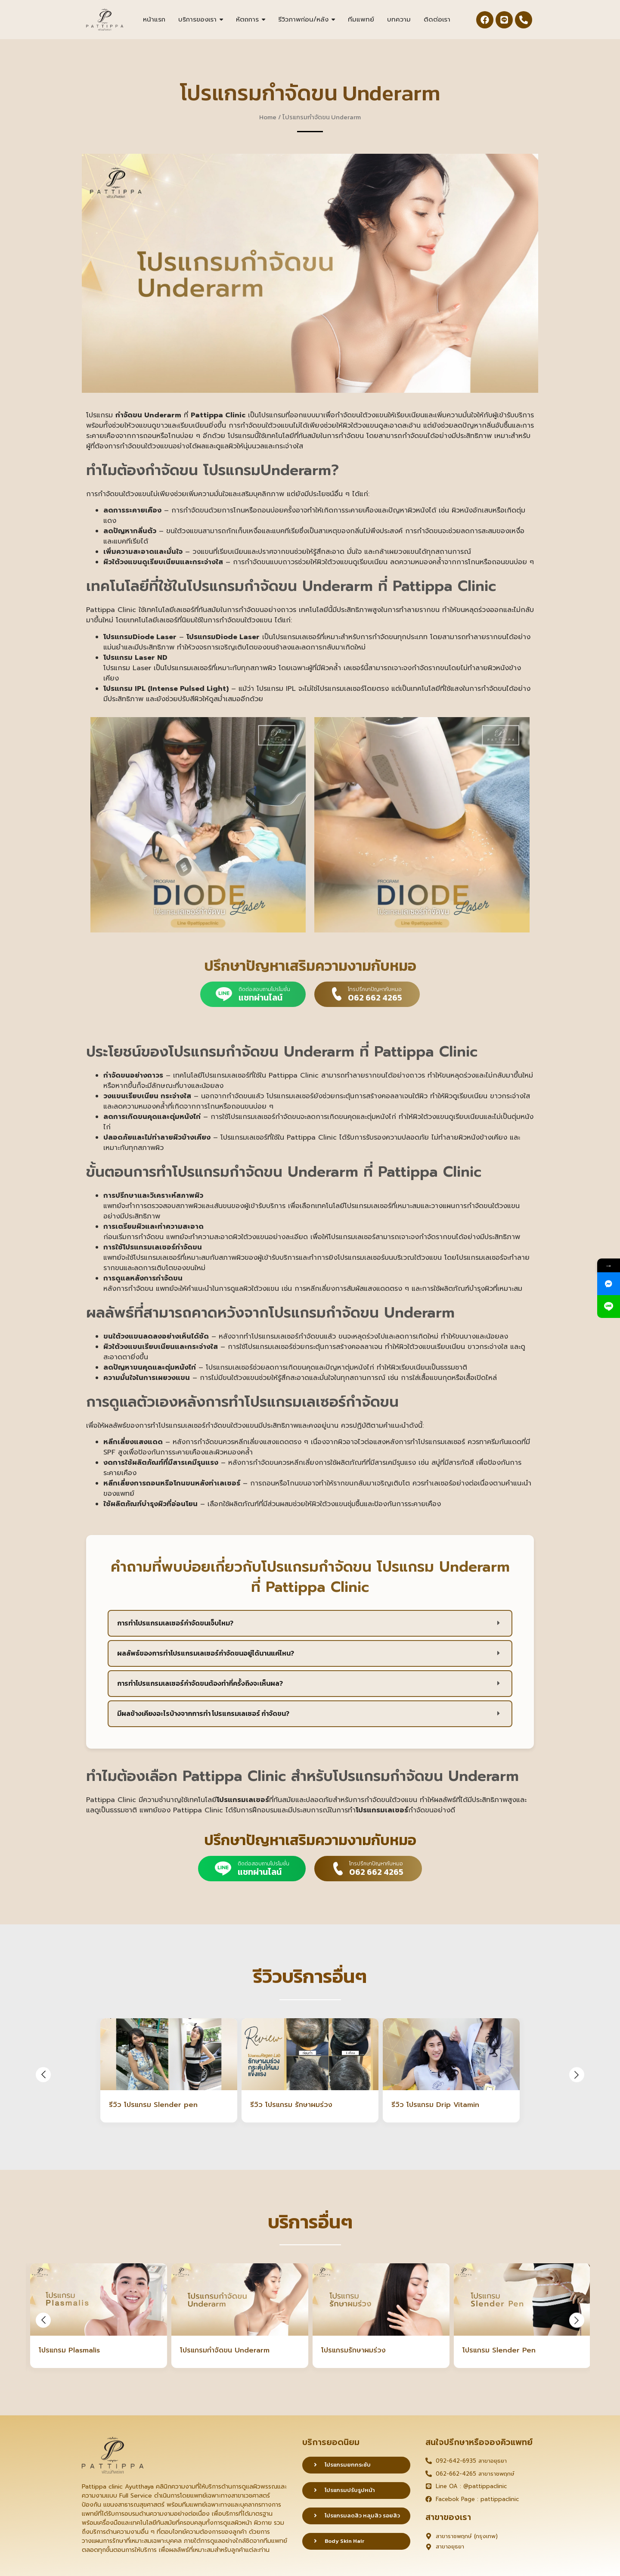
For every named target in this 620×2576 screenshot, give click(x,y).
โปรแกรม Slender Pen (499, 2350)
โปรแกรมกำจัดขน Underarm (225, 2350)
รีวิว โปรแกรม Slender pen (153, 2105)
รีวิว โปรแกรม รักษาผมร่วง (291, 2105)
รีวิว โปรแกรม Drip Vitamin (435, 2105)
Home (267, 117)
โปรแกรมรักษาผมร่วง (353, 2350)
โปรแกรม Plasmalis (69, 2350)
